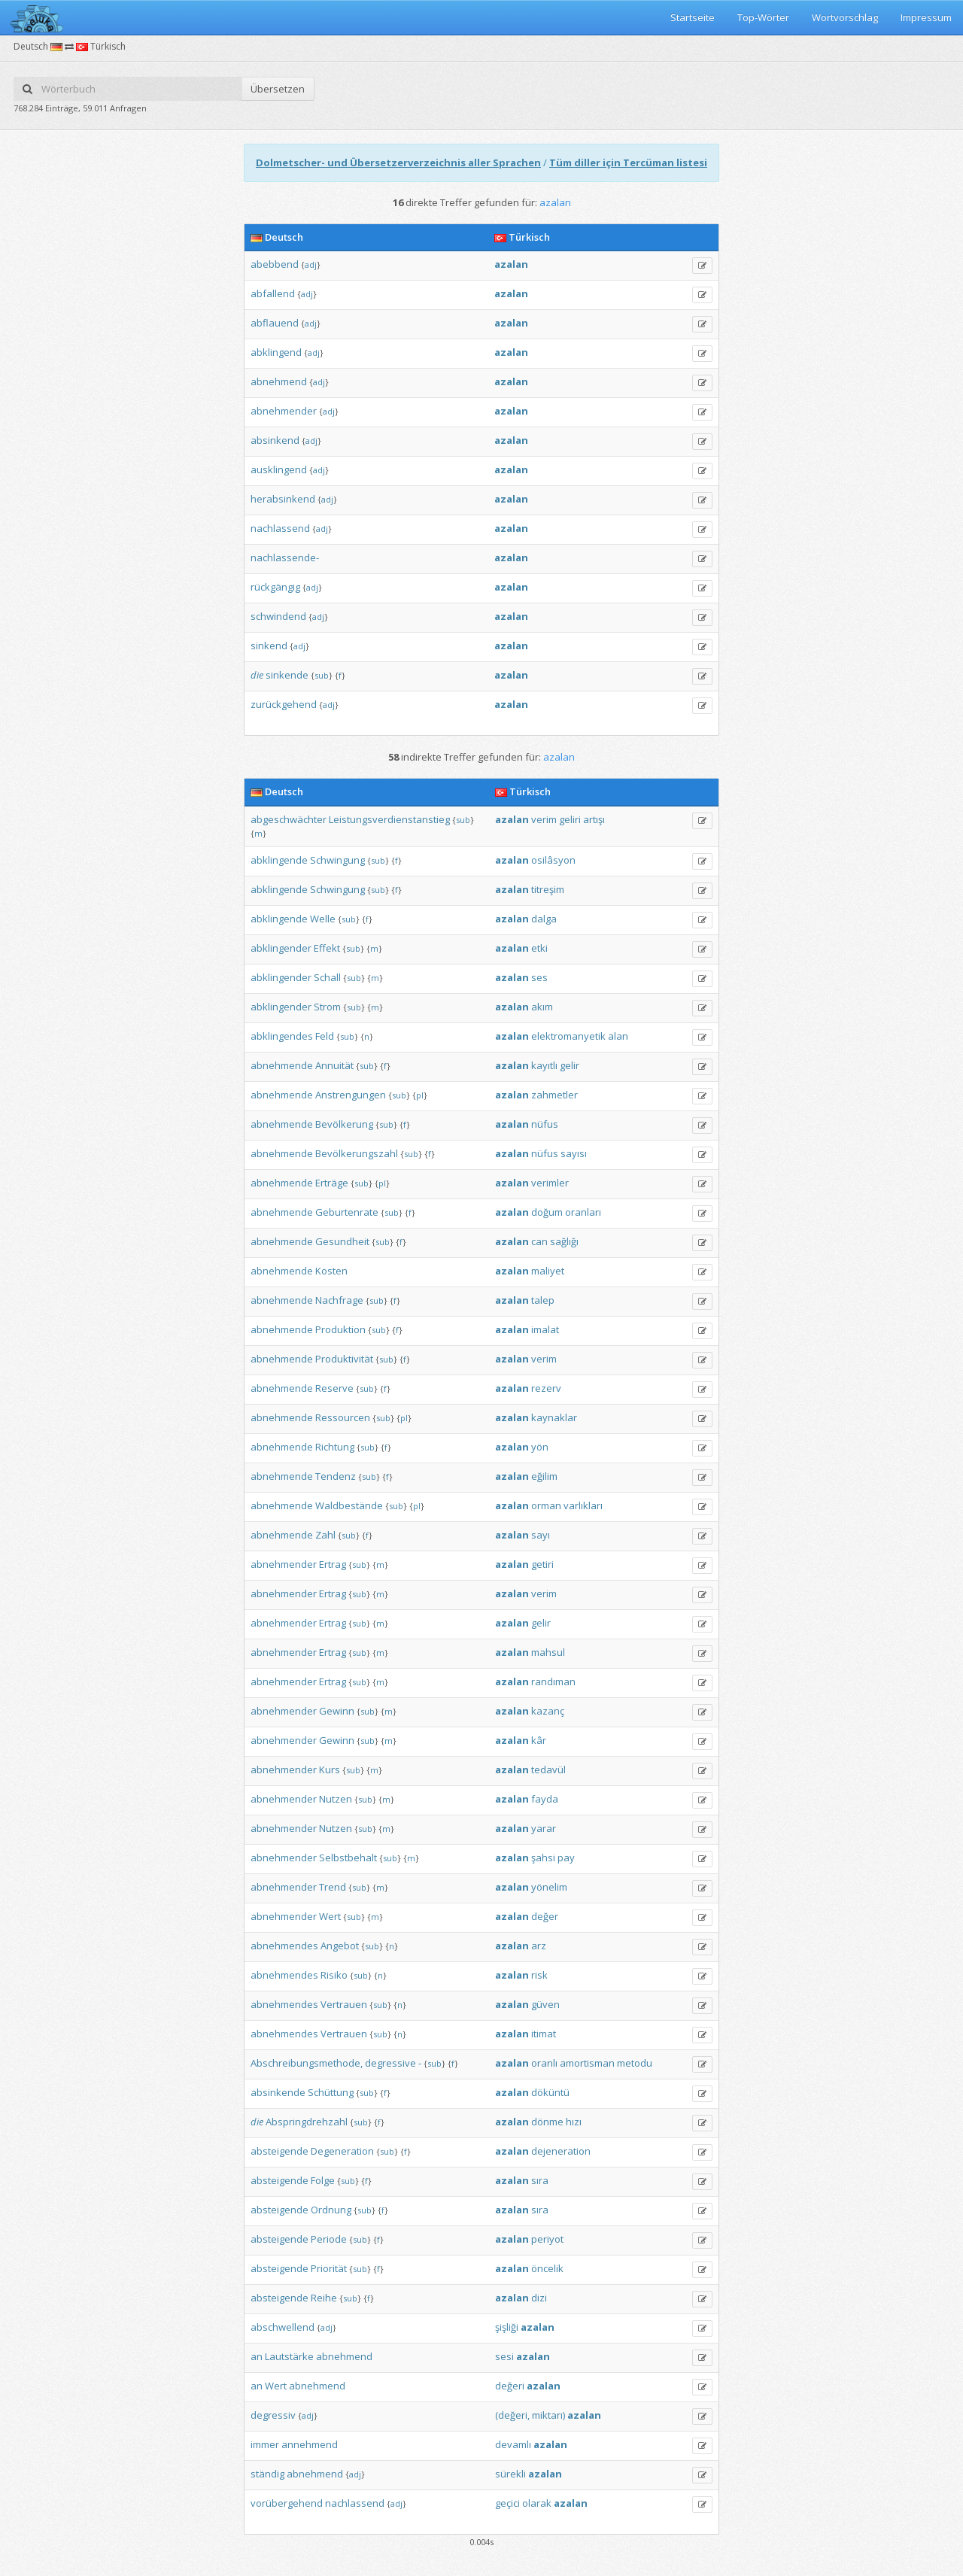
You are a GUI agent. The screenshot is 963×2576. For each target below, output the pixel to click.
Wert (330, 1916)
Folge (323, 2180)
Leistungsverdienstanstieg (389, 819)
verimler (550, 1182)
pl (420, 1095)
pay (566, 1857)
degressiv (273, 2415)
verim (544, 819)
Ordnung (331, 2209)
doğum (547, 1212)
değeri (509, 2385)
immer (265, 2444)
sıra (539, 2180)
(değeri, (512, 2415)
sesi (504, 2356)
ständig (267, 2473)
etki (539, 948)
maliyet (547, 1270)
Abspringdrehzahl (307, 2121)
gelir (569, 1065)
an (257, 2356)
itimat (543, 2033)
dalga (544, 918)
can (539, 1241)
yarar (543, 1828)
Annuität (334, 1065)
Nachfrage (339, 1300)
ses (539, 977)
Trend (332, 1887)
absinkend (275, 440)
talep (542, 1300)
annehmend (309, 2444)
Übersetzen (278, 89)
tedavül (548, 1769)
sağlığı (564, 1241)
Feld (324, 1036)
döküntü (550, 2092)
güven (545, 2004)
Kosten (331, 1270)
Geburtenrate (346, 1212)
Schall (327, 977)
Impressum (926, 17)
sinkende (287, 675)
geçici (507, 2503)
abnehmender (284, 411)
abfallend (273, 293)
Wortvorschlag (845, 17)
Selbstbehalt (348, 1857)
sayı (540, 1535)
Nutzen (335, 1799)
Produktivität (344, 1358)
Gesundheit (342, 1241)
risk (539, 1975)
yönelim (549, 1887)
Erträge (331, 1182)
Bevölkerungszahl (356, 1153)
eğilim (544, 1476)
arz (538, 1945)
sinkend (269, 645)
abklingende (279, 860)
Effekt (327, 948)
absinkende (278, 2092)
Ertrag (332, 1564)
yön (539, 1447)
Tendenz (335, 1476)
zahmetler (554, 1094)
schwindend (278, 616)
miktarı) (548, 2415)
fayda (544, 1799)
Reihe (324, 2297)
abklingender (281, 948)
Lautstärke (289, 2356)
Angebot (339, 1945)
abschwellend (282, 2327)
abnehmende (282, 1065)
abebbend (275, 264)
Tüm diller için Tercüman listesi (628, 162)
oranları (583, 1212)
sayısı (573, 1153)
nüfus (544, 1124)
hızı (574, 2121)
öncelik (547, 2268)
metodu (634, 2063)
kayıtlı (544, 1065)
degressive (390, 2063)
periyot (547, 2239)
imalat (545, 1329)
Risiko (334, 1975)
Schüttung (331, 2092)
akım (542, 1006)
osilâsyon (553, 860)
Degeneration (342, 2151)
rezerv (546, 1388)
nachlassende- (285, 557)
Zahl (325, 1535)
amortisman (587, 2063)
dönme (547, 2121)
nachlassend (280, 528)
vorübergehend (287, 2503)
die (257, 675)
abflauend (275, 323)
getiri (542, 1564)
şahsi (543, 1857)
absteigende (279, 2151)
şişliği (506, 2327)
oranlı (544, 2063)
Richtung (334, 1447)
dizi (539, 2297)
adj (311, 264)
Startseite (692, 17)
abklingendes (282, 1036)
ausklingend (279, 469)
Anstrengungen (350, 1094)
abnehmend (279, 381)
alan (618, 1036)
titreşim (547, 889)
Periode (329, 2239)
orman (546, 1505)
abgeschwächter (289, 819)
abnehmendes (284, 1945)
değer (544, 1916)
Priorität (329, 2268)
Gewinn (336, 1711)
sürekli (510, 2473)
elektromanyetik (568, 1036)
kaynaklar (554, 1417)
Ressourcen (342, 1417)
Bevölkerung (344, 1124)
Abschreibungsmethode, (307, 2063)
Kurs (329, 1769)
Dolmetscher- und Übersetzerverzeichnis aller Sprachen (398, 162)
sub (321, 675)
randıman (553, 1681)
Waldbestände (349, 1505)
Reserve (334, 1388)
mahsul (548, 1652)
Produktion (340, 1329)
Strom (327, 1006)
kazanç (547, 1711)
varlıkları (583, 1505)
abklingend (276, 352)
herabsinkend (283, 499)
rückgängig (275, 587)
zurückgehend (284, 704)
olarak (536, 2503)
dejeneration (561, 2151)
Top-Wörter (763, 17)
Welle (323, 918)
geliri (570, 819)
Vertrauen (343, 2004)
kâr (538, 1740)
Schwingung (337, 860)
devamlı (513, 2444)
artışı (594, 819)
